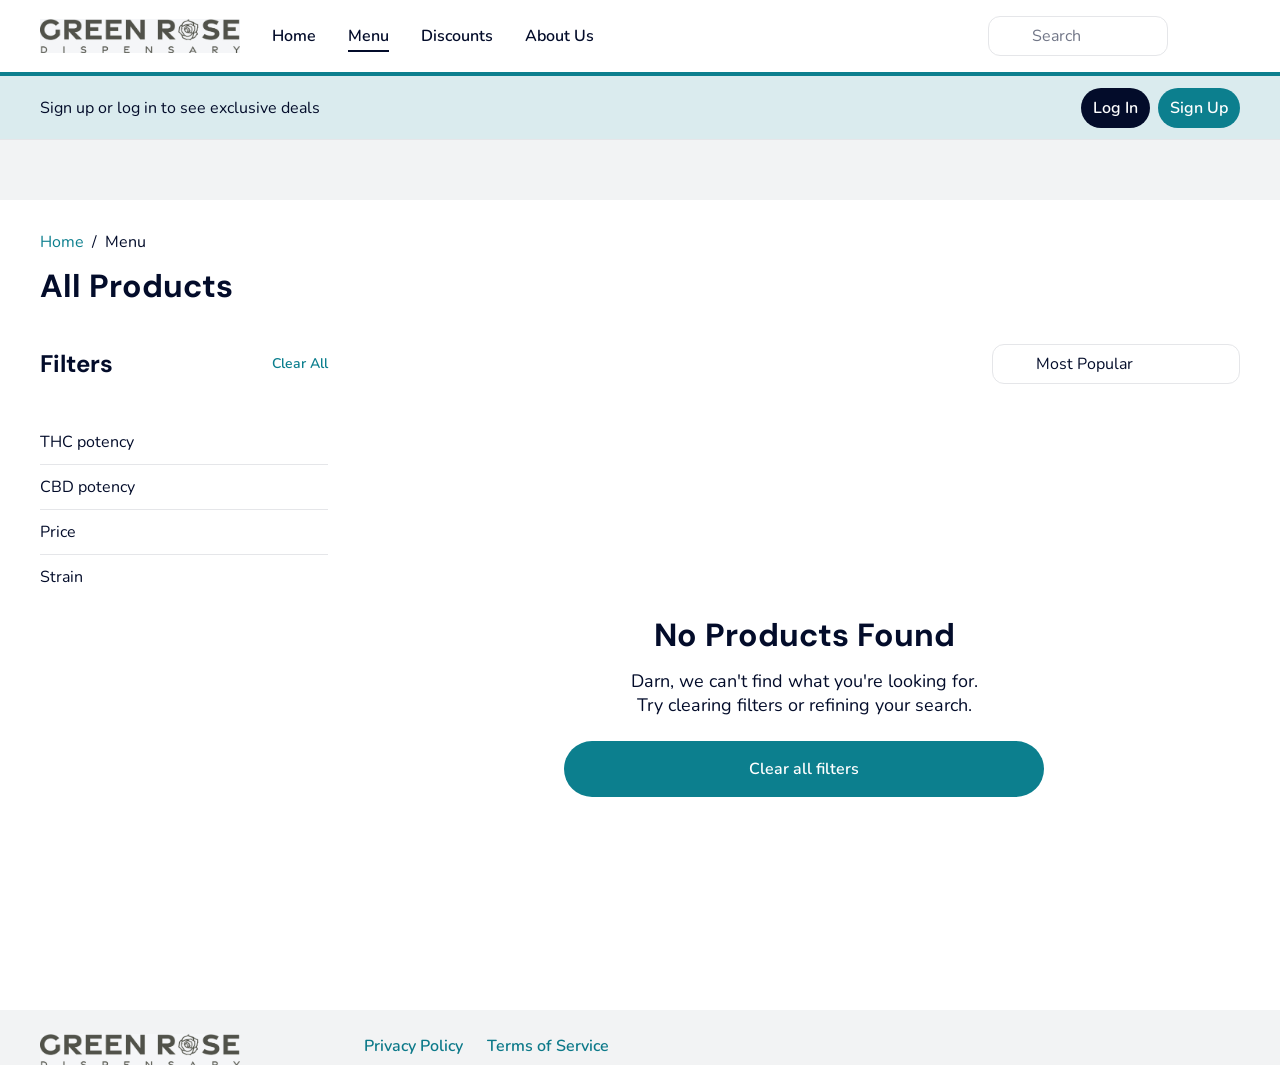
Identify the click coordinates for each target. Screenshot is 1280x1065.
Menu (368, 36)
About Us (559, 36)
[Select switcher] (1220, 364)
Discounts (457, 36)
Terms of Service (548, 1046)
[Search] (1094, 36)
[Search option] (1116, 364)
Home (294, 36)
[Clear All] (300, 364)
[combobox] (1116, 364)
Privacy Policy (413, 1046)
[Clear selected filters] (804, 769)
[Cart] (1220, 36)
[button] (184, 442)
